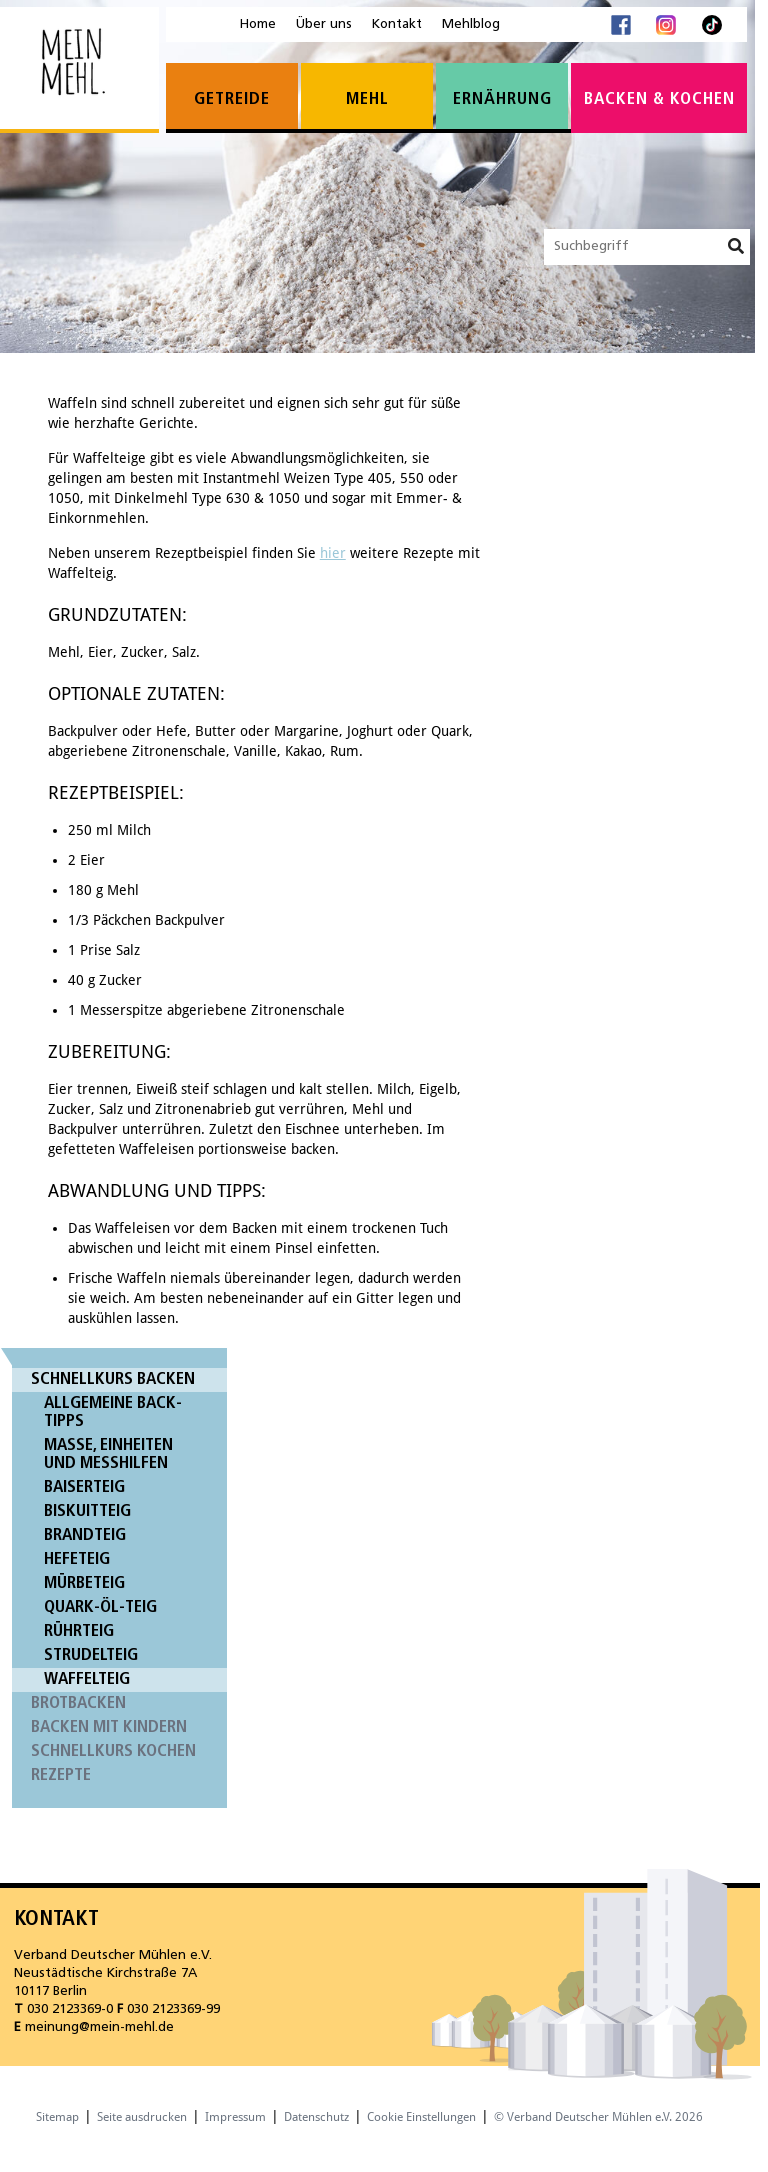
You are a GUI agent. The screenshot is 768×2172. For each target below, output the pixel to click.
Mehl (367, 99)
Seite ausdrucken (142, 2117)
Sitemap (57, 2117)
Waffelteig (87, 1679)
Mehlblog (471, 24)
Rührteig (79, 1631)
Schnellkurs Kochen (113, 1751)
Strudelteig (91, 1655)
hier (333, 553)
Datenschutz (316, 2117)
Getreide (232, 99)
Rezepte (61, 1775)
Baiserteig (84, 1487)
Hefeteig (77, 1559)
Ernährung (502, 99)
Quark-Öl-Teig (100, 1607)
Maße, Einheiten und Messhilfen (108, 1454)
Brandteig (85, 1535)
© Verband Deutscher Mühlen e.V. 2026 (598, 2117)
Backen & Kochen (659, 99)
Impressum (235, 2117)
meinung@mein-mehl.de (99, 2027)
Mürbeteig (84, 1583)
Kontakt (397, 24)
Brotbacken (78, 1703)
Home (258, 24)
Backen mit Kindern (109, 1727)
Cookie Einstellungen (421, 2117)
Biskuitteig (87, 1511)
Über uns (324, 24)
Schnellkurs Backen (113, 1379)
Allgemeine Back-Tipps (113, 1412)
